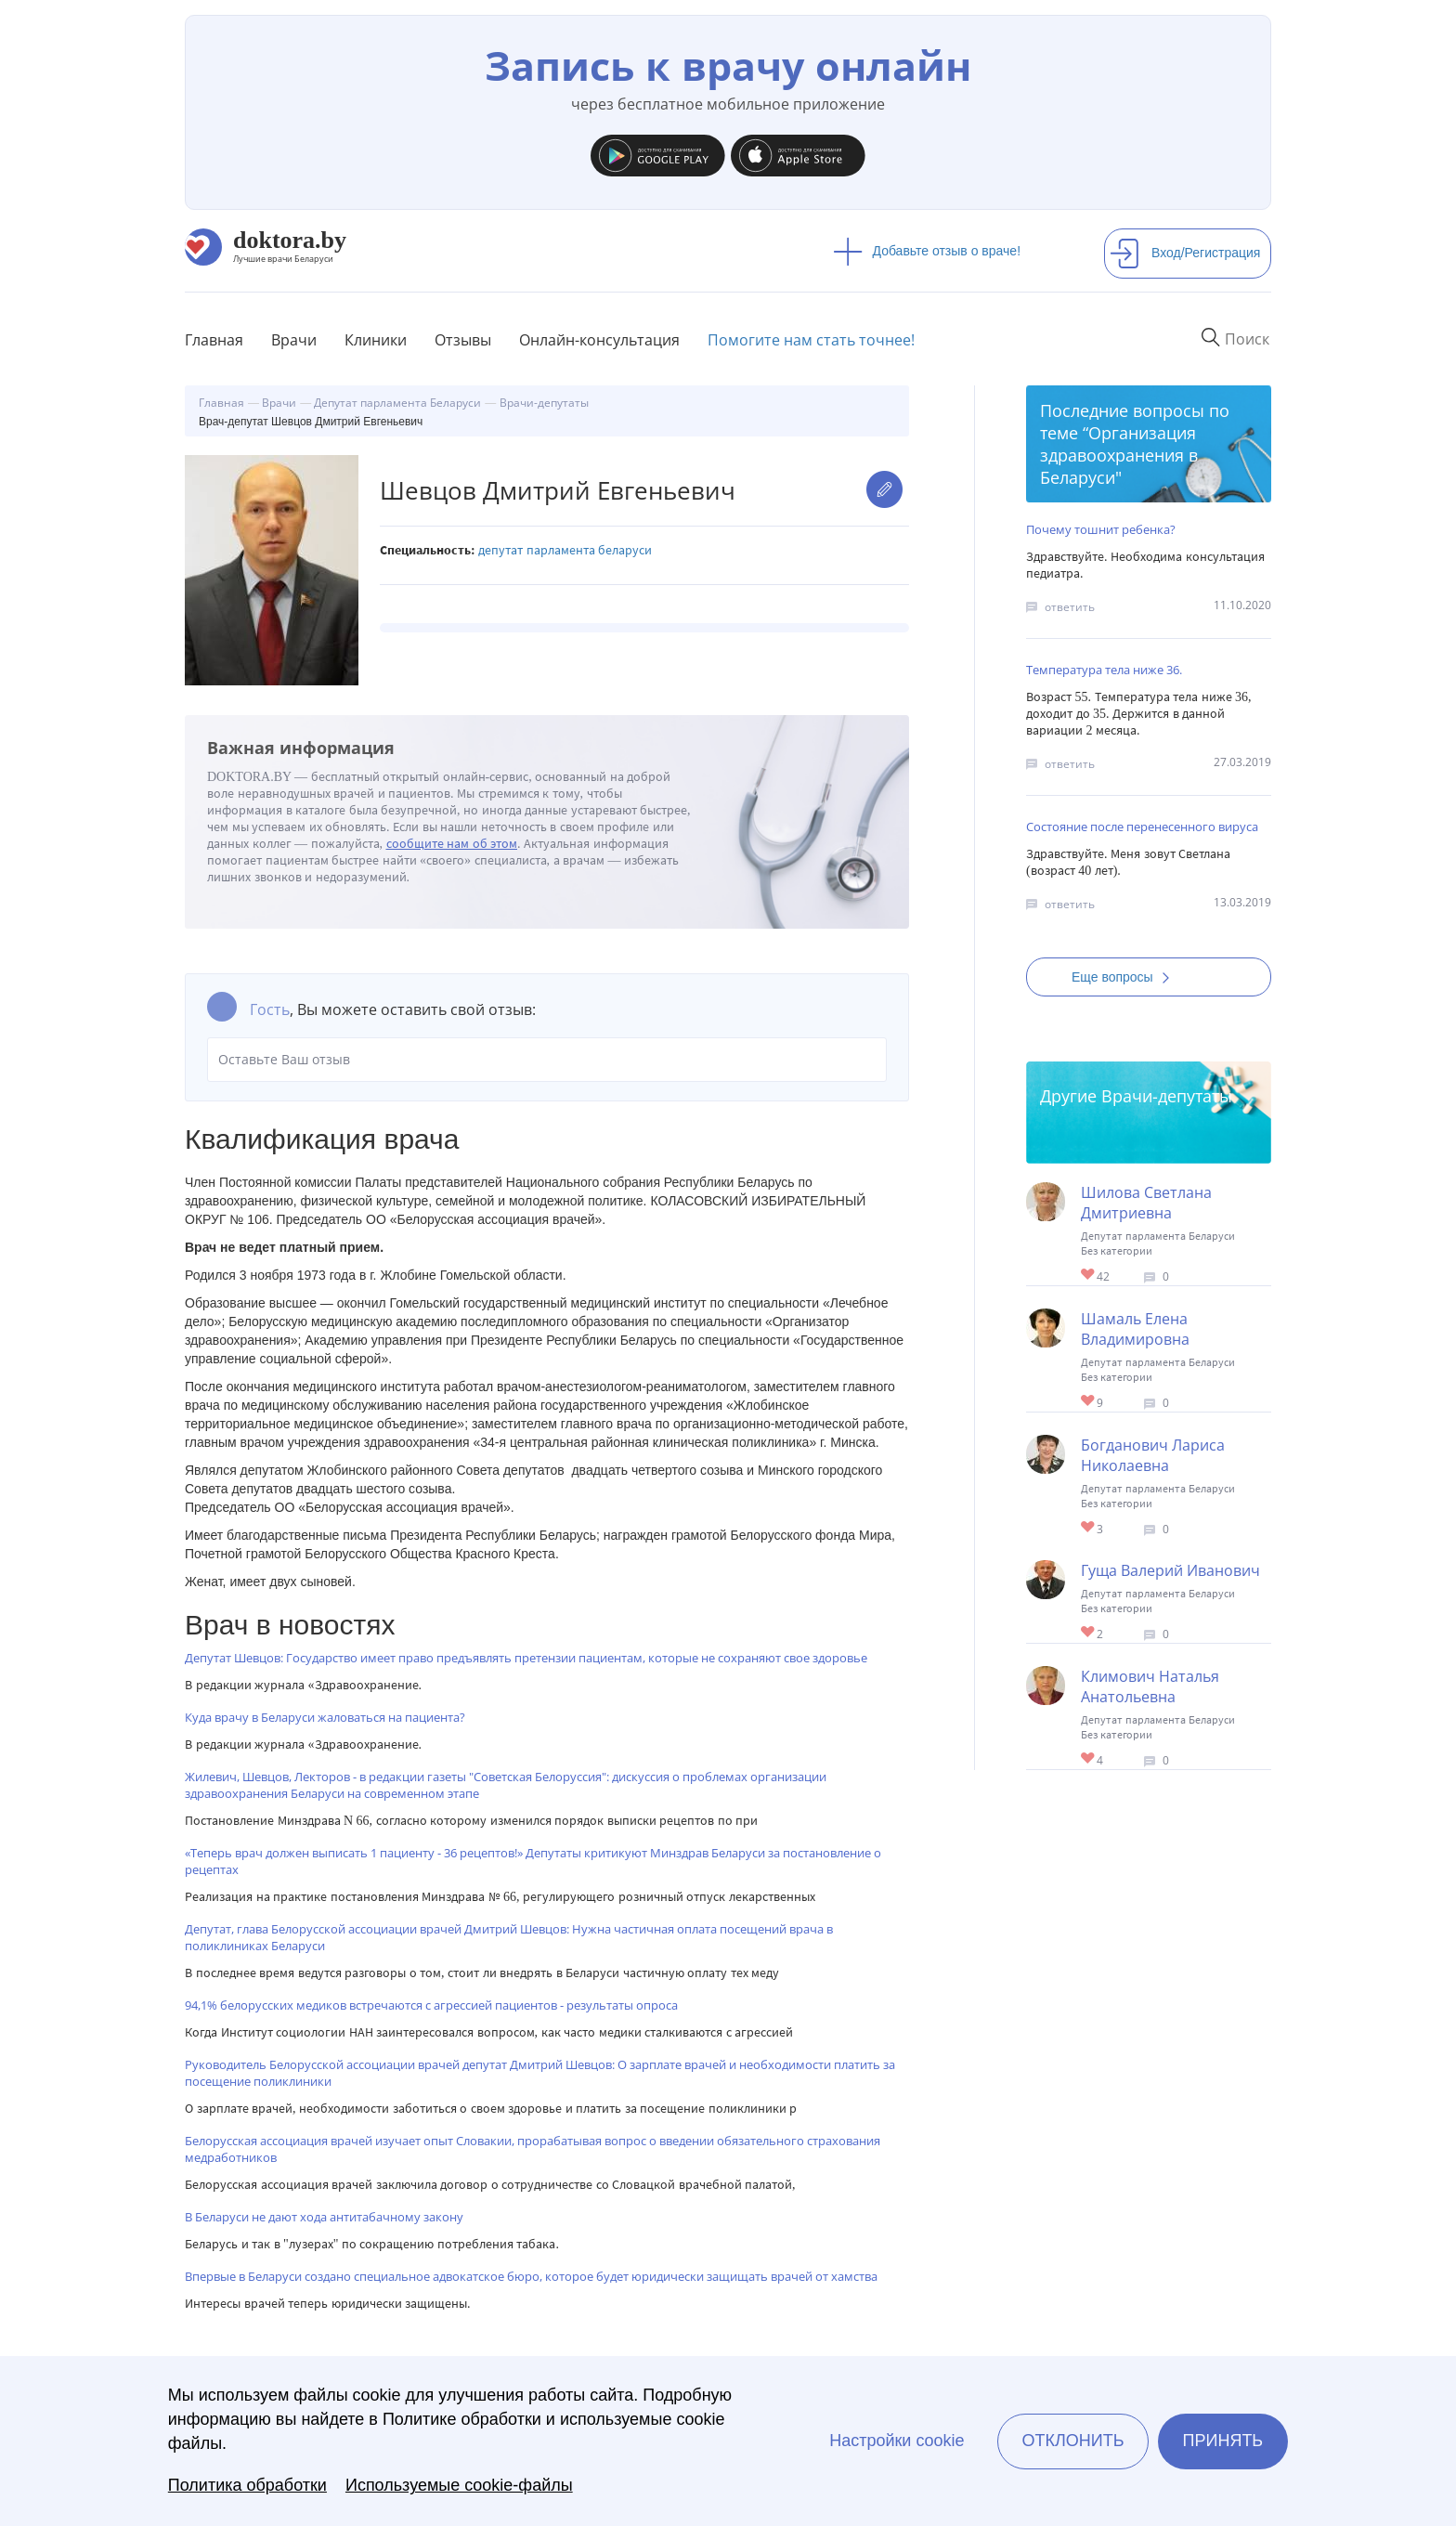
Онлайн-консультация (599, 340)
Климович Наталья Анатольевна (1150, 1686)
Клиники (375, 340)
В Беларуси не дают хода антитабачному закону (324, 2216)
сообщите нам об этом (452, 844)
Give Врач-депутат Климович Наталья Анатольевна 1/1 (1089, 1759)
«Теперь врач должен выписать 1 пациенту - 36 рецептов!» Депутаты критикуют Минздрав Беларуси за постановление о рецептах (533, 1861)
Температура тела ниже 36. (1104, 669)
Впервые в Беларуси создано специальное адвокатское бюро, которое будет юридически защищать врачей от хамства (531, 2276)
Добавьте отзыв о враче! (927, 250)
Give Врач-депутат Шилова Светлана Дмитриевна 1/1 (1089, 1276)
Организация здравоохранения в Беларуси (1119, 455)
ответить (1070, 607)
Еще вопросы (1126, 977)
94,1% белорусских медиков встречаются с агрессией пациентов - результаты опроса (431, 2005)
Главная (214, 340)
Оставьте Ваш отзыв (547, 1059)
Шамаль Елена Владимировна (1135, 1329)
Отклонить (1072, 2440)
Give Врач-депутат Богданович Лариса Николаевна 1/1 (1089, 1528)
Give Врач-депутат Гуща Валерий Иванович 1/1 (1089, 1633)
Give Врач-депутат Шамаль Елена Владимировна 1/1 (1089, 1402)
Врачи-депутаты (1166, 1096)
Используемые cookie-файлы (459, 2485)
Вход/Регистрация (1185, 252)
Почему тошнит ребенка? (1101, 529)
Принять (1223, 2440)
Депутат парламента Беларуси (565, 550)
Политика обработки (247, 2485)
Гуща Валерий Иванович (1170, 1570)
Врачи (294, 340)
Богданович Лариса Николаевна (1153, 1455)
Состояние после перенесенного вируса (1142, 826)
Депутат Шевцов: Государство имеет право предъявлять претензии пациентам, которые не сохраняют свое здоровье (526, 1657)
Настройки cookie (896, 2440)
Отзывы (463, 340)
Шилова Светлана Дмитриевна (1146, 1202)
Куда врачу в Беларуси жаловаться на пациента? (325, 1717)
